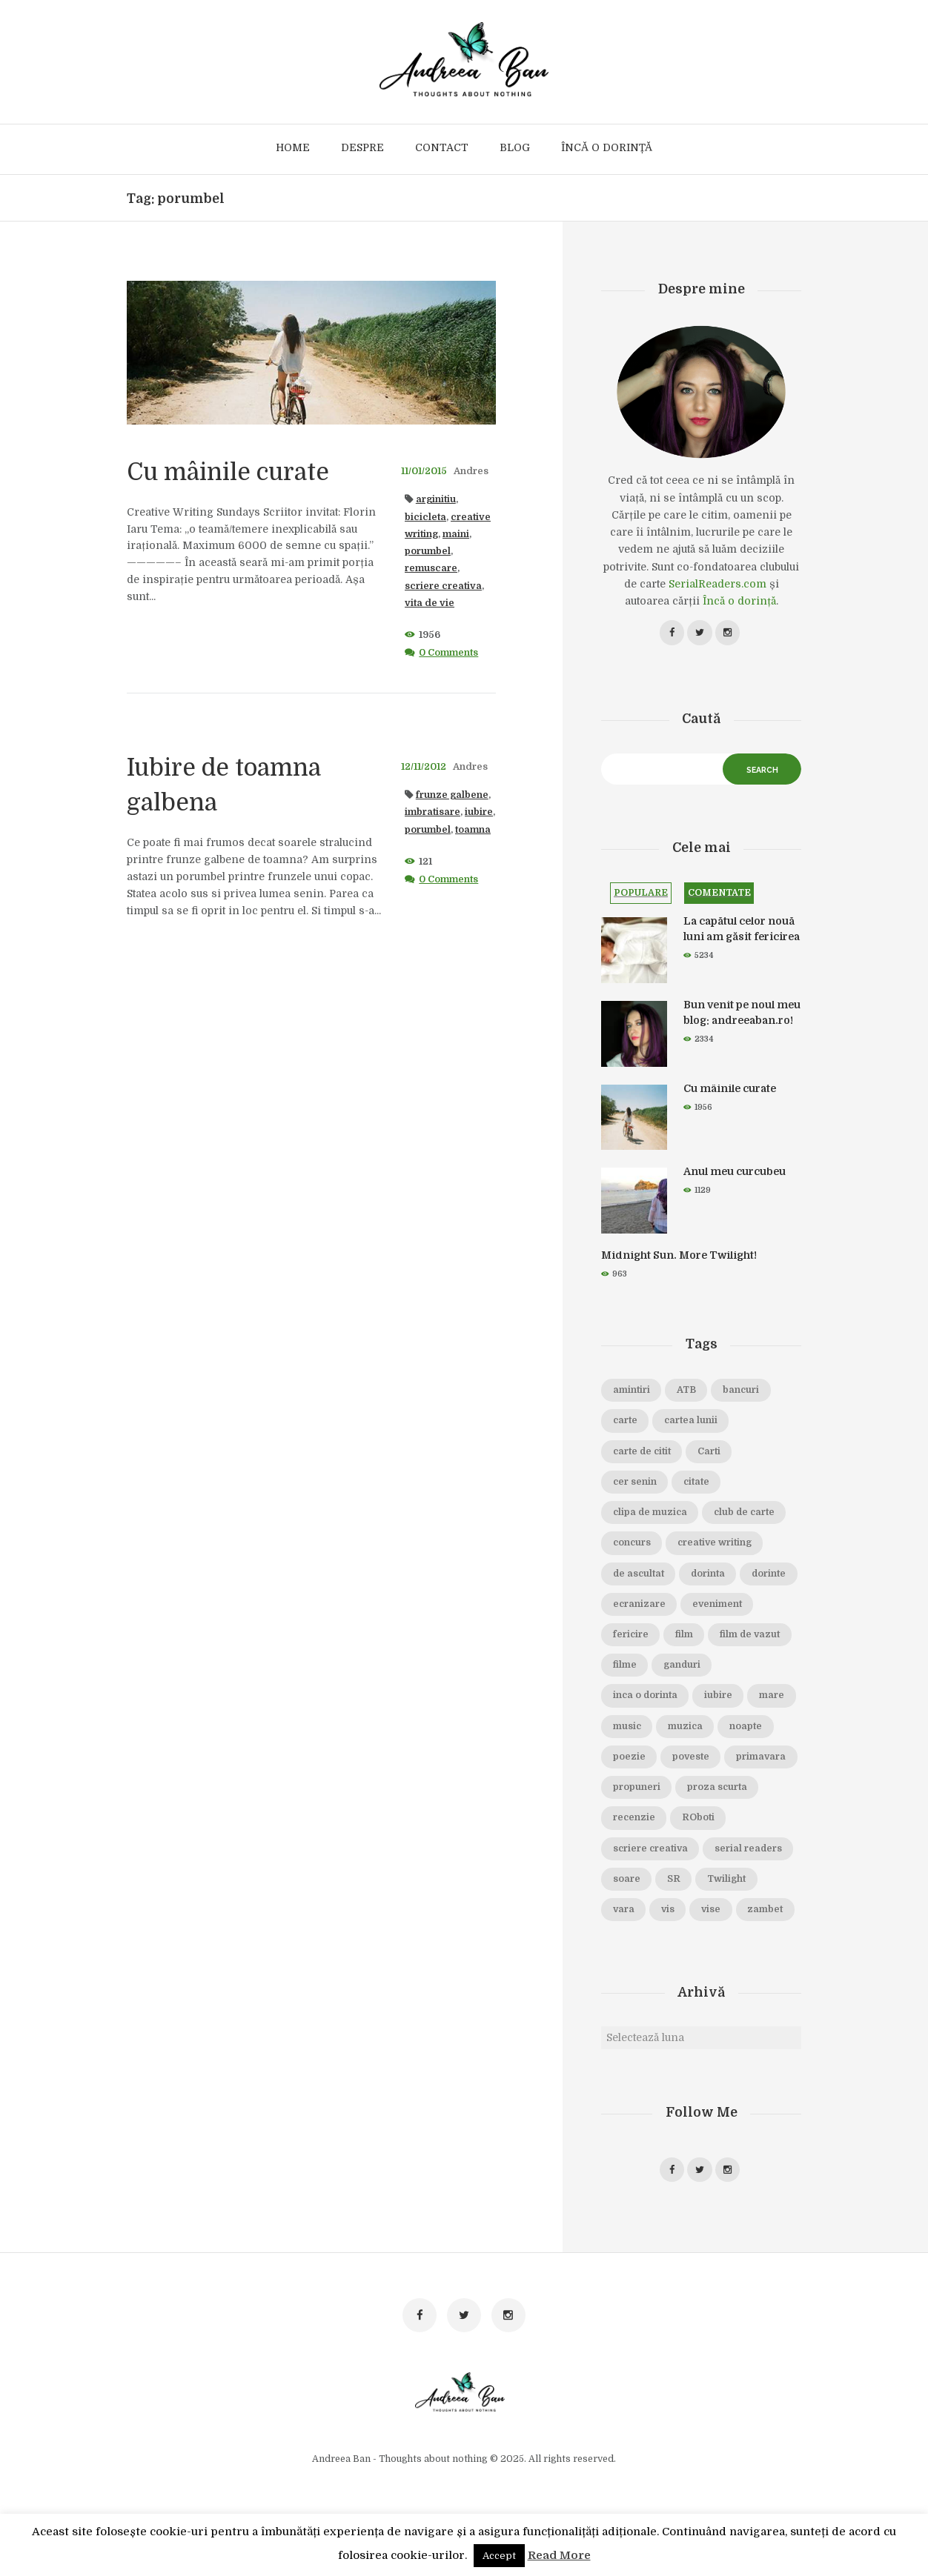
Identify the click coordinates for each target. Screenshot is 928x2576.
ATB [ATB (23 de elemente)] (687, 1392)
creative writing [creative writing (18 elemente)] (717, 1545)
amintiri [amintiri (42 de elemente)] (631, 1392)
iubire (479, 812)
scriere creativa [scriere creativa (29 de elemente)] (651, 1881)
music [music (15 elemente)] (734, 1728)
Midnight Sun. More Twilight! (679, 1257)
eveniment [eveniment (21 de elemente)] (638, 1636)
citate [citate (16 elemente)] (698, 1484)
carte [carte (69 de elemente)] (625, 1422)
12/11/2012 (423, 767)
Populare (641, 895)
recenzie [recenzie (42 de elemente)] (634, 1851)
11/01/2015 (424, 471)
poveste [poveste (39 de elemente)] (632, 1789)
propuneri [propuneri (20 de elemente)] (636, 1819)
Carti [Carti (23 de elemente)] (711, 1453)
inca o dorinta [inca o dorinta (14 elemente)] (711, 1698)
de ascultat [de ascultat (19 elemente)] (639, 1576)
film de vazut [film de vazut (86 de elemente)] (644, 1667)
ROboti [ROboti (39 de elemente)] (699, 1851)
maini (456, 534)
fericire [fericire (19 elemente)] (709, 1636)
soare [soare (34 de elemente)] (626, 1911)
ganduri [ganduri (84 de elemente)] (632, 1698)
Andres (471, 471)
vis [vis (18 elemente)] (670, 1942)
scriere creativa (443, 586)
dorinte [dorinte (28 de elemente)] (630, 1606)
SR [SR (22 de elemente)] (674, 1911)
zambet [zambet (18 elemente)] (631, 1973)
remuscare (431, 568)
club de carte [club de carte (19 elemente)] (748, 1514)
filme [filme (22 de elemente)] (714, 1667)
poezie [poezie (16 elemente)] (751, 1759)
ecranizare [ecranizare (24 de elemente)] (702, 1606)
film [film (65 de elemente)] (763, 1636)
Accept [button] (499, 2555)
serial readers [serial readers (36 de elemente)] (751, 1881)
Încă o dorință (739, 601)
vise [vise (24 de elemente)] (713, 1942)
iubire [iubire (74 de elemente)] (627, 1728)
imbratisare (432, 812)
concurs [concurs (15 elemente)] (632, 1545)
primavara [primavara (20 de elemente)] (703, 1789)
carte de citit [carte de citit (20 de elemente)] (643, 1453)
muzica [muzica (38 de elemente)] (631, 1759)
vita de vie (429, 603)
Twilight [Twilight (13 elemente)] (727, 1911)
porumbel (428, 551)
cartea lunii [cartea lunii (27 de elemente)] (693, 1422)
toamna (473, 830)
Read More (559, 2555)
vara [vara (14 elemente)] (624, 1942)
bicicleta (425, 517)
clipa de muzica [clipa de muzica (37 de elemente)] (651, 1514)
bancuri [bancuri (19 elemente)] (742, 1392)
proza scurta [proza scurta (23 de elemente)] (718, 1819)
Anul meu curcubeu (734, 1174)
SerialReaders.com (717, 584)
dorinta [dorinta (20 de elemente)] (710, 1576)
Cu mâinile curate (239, 471)
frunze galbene (452, 795)
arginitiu (436, 499)
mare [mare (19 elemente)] (681, 1728)
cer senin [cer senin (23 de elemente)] (635, 1484)
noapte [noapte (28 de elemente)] (692, 1759)
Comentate (720, 895)
